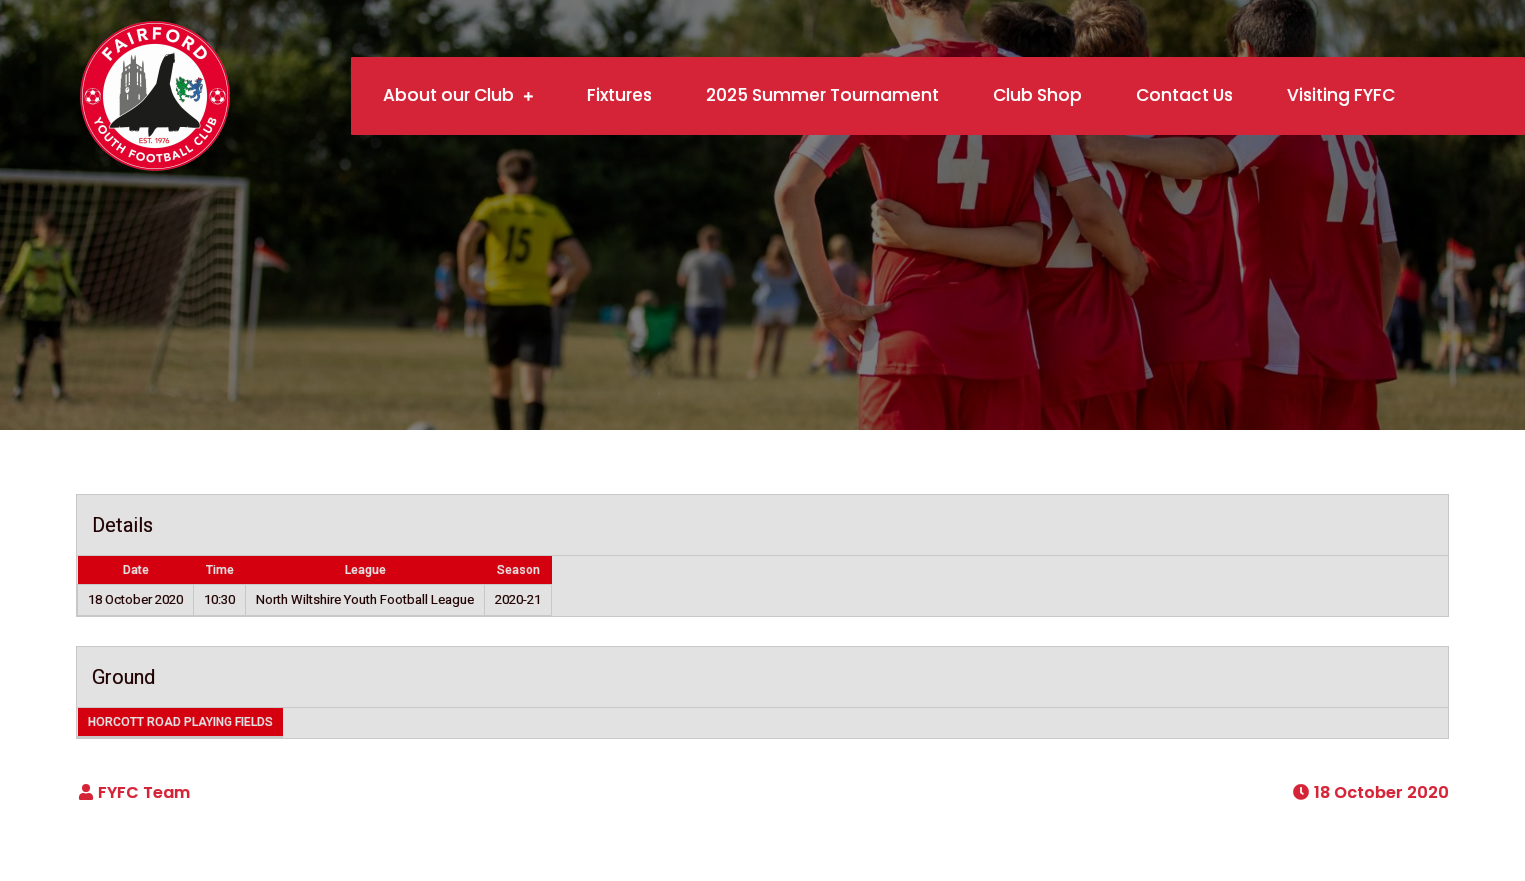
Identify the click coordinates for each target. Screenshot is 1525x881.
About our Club (448, 95)
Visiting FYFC (1341, 95)
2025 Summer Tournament (822, 95)
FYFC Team (144, 792)
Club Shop (1037, 95)
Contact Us (1184, 95)
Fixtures (619, 95)
